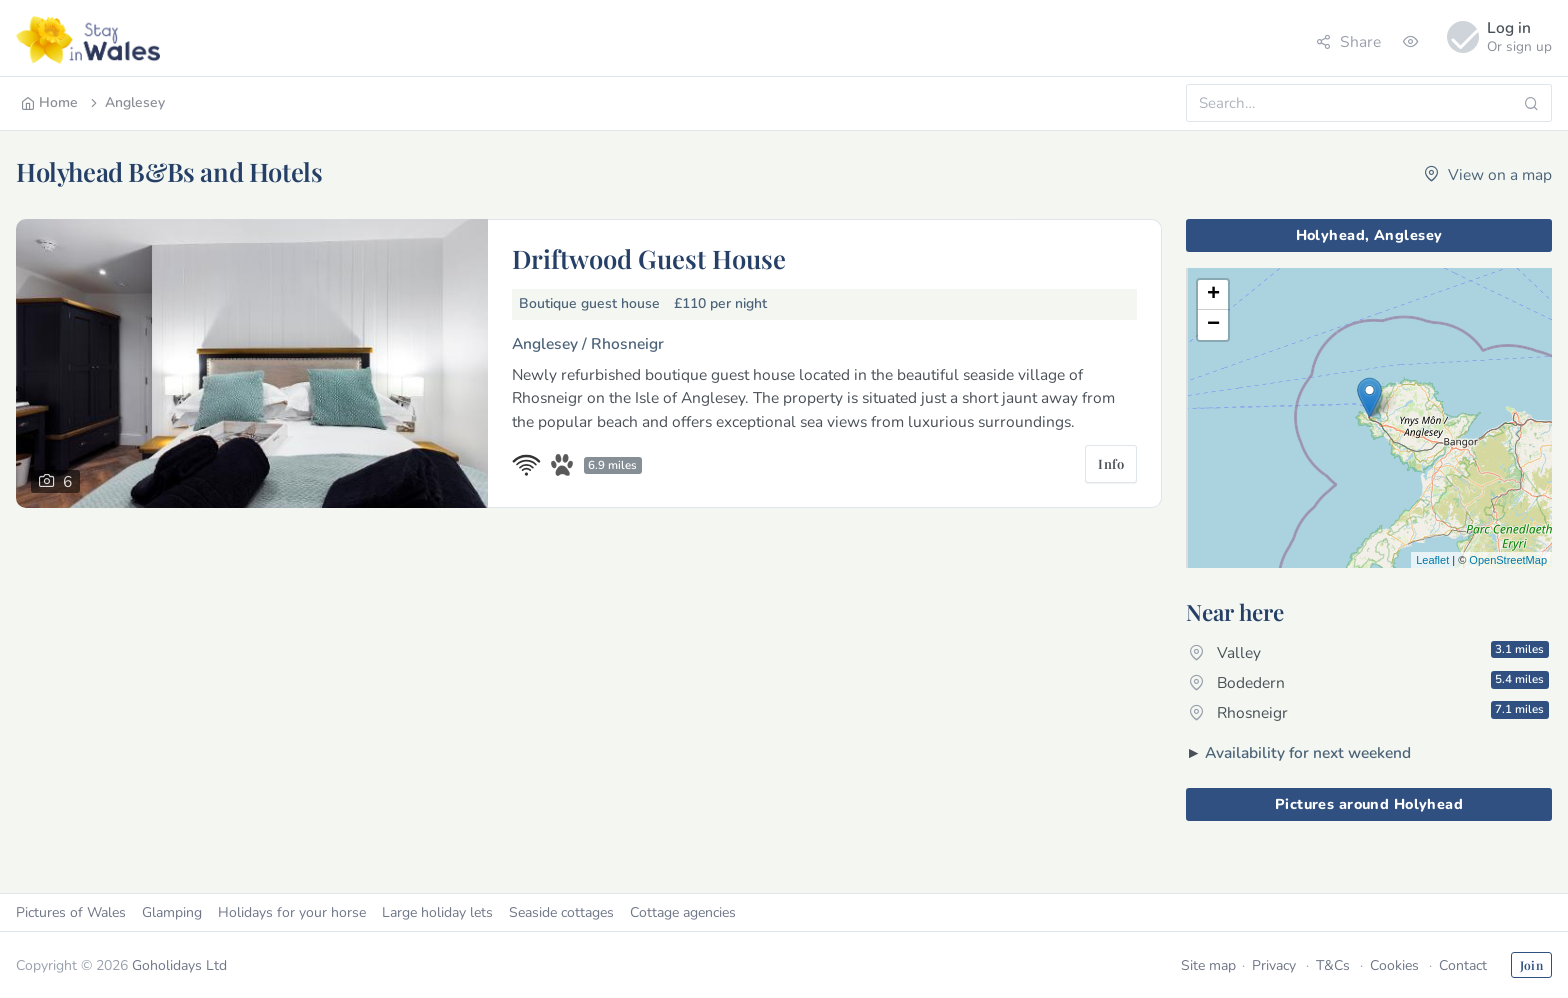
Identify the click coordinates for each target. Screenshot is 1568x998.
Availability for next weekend (1308, 752)
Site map (1208, 965)
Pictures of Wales (71, 912)
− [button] (1213, 325)
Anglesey (126, 102)
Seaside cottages (561, 912)
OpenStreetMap (1508, 560)
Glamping (172, 912)
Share (1348, 41)
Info (1111, 463)
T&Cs (1333, 965)
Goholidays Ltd (179, 965)
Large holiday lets (437, 912)
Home (49, 102)
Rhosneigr (1369, 712)
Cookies (1394, 965)
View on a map (1488, 174)
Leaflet (1432, 560)
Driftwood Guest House (649, 258)
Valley (1369, 652)
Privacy (1274, 965)
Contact (1463, 965)
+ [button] (1213, 295)
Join (1531, 965)
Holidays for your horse (292, 912)
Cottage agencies (683, 912)
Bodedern (1369, 682)
